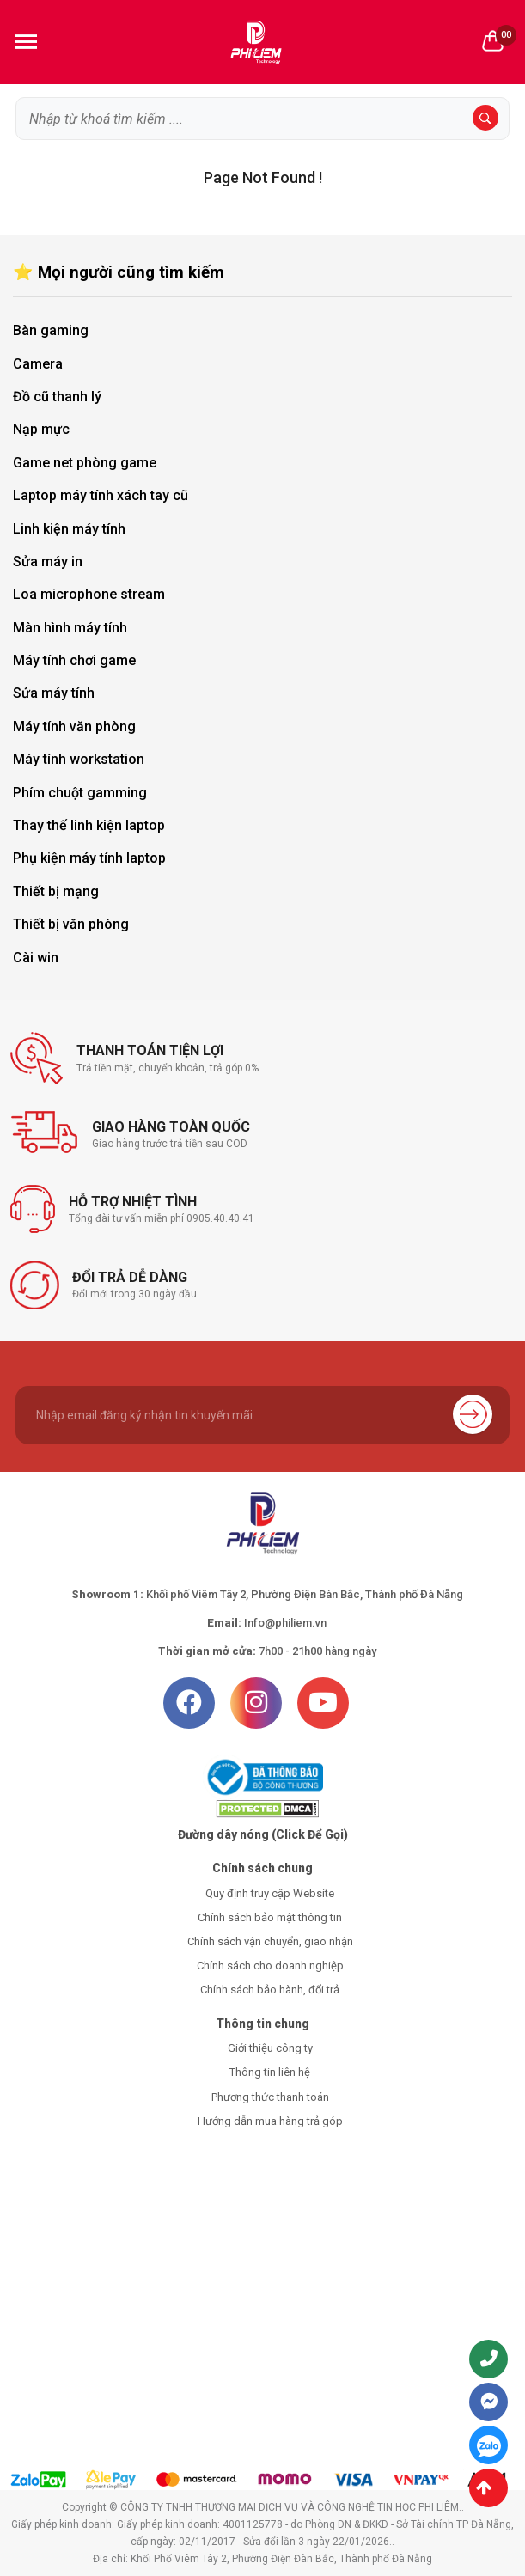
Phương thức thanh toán (270, 2097)
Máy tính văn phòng (74, 726)
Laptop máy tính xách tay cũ (100, 495)
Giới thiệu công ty (270, 2048)
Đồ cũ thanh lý (57, 396)
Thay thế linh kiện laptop (89, 825)
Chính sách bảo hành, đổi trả (269, 1989)
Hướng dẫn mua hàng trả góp (270, 2121)
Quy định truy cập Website (269, 1893)
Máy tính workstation (78, 759)
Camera (38, 364)
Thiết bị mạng (56, 891)
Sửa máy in (47, 561)
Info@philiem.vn (285, 1622)
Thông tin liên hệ (269, 2072)
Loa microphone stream (89, 594)
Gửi (473, 1414)
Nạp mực (41, 429)
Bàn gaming (51, 330)
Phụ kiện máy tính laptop (89, 858)
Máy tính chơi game (74, 660)
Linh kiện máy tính (69, 529)
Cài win (35, 957)
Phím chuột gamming (80, 792)
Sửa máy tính (54, 693)
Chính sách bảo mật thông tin (270, 1917)
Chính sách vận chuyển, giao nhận (270, 1941)
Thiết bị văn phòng (71, 924)
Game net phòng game (84, 463)
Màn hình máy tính (70, 628)
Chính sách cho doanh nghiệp (270, 1965)
